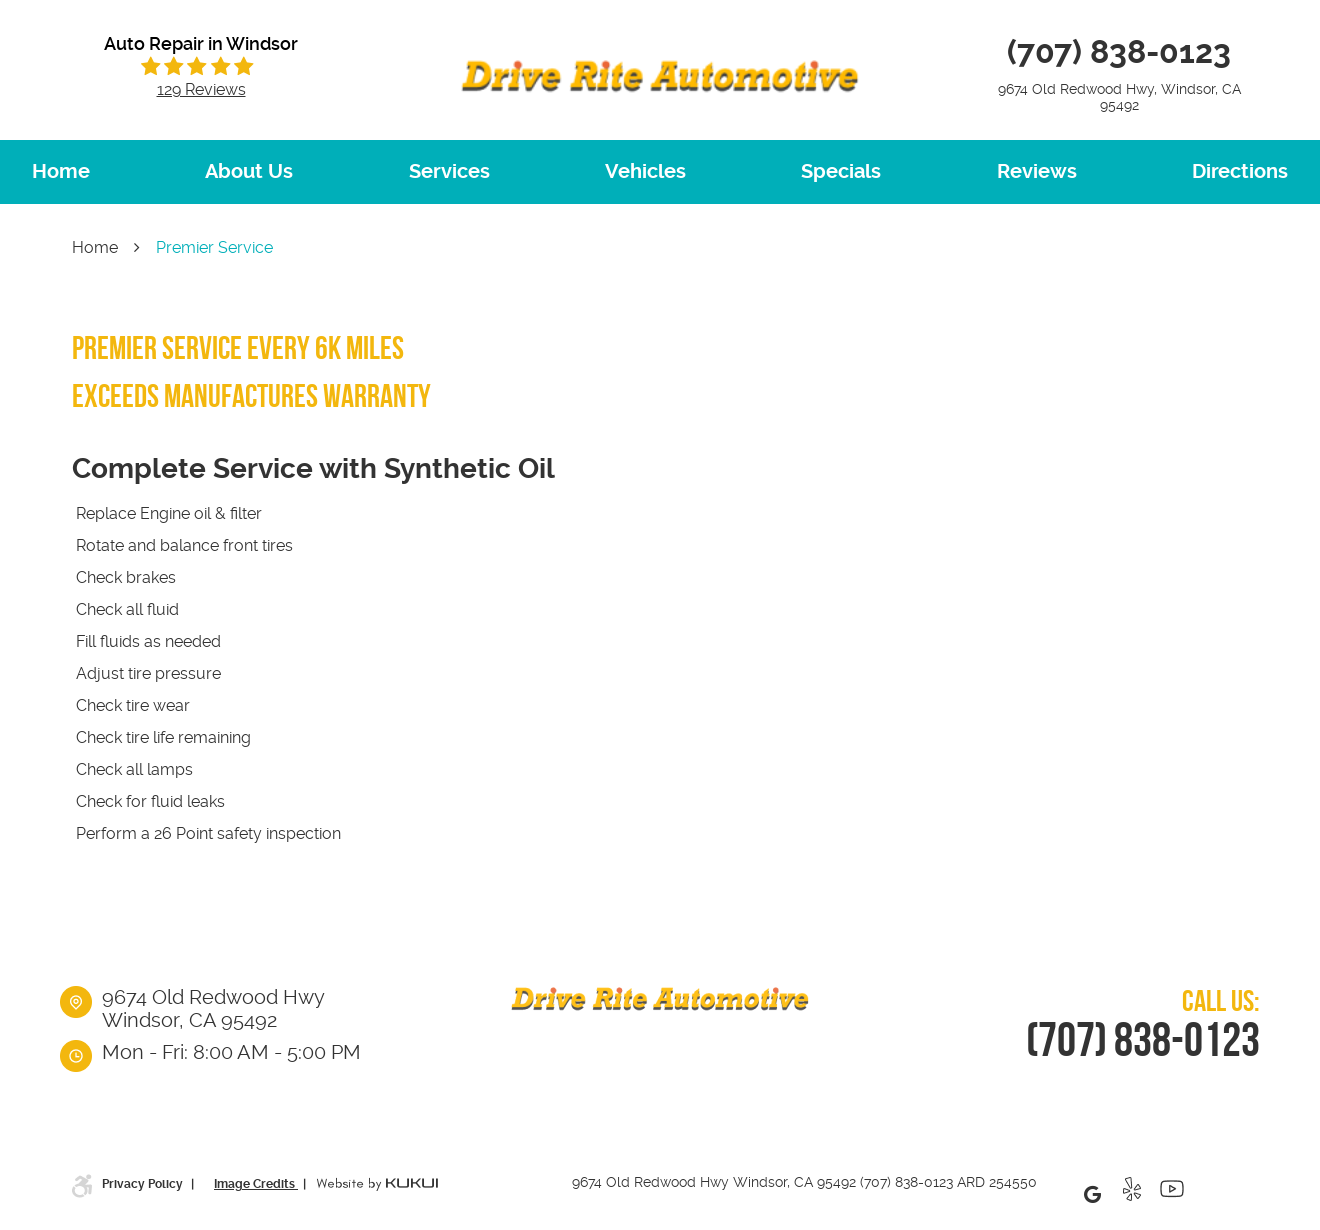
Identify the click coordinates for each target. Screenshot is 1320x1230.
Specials (841, 171)
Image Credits (256, 1184)
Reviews (1037, 171)
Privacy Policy (144, 1184)
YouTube (1172, 1194)
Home (61, 171)
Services (449, 171)
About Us (249, 171)
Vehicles (645, 171)
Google (1092, 1194)
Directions (1240, 171)
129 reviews (201, 90)
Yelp (1132, 1194)
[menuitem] (61, 172)
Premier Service (214, 247)
